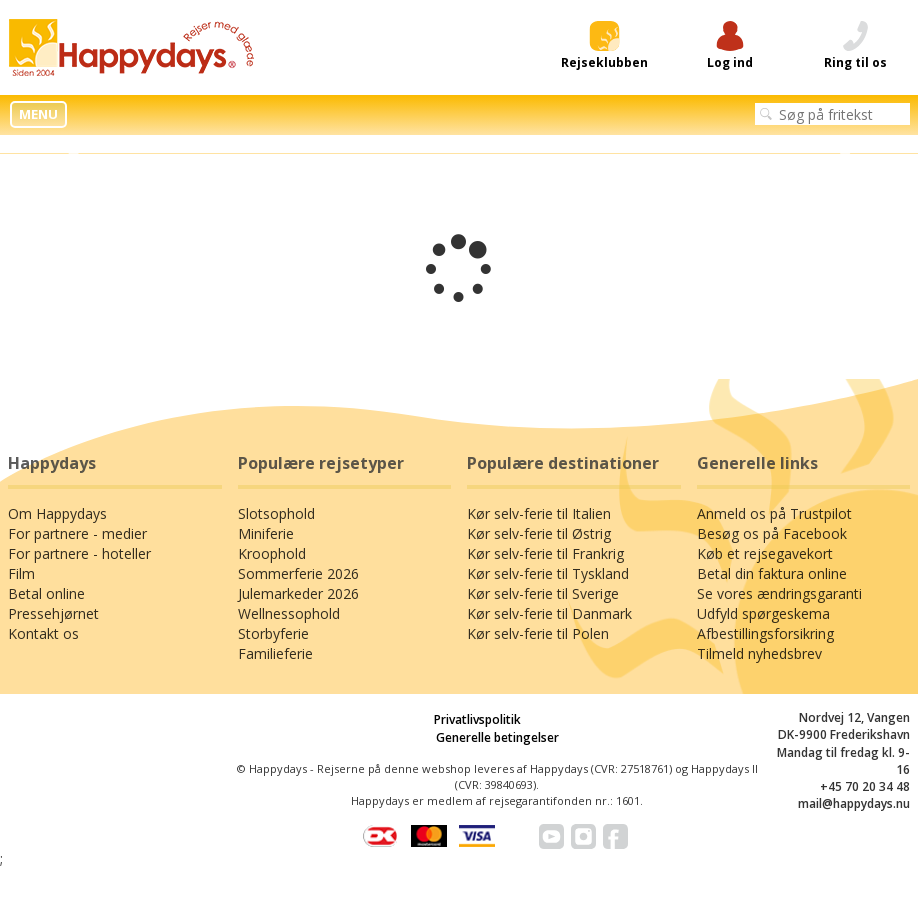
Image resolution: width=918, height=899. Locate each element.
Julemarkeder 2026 (298, 593)
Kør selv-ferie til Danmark (549, 613)
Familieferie (275, 653)
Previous (72, 145)
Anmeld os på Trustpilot (774, 513)
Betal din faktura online (772, 573)
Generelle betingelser (497, 737)
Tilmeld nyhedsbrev (759, 653)
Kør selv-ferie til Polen (538, 633)
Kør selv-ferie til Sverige (543, 593)
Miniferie (266, 533)
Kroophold (272, 553)
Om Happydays (57, 513)
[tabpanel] (459, 145)
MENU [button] (38, 114)
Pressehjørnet (53, 613)
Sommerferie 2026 (298, 573)
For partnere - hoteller (79, 553)
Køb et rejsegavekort (765, 553)
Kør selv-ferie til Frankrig (545, 553)
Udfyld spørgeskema (763, 613)
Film (21, 573)
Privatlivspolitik (477, 719)
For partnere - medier (77, 533)
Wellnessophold (289, 613)
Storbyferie (273, 633)
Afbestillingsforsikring (765, 633)
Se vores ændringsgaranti (779, 593)
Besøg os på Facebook (772, 533)
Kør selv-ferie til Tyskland (548, 573)
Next (845, 145)
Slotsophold (276, 513)
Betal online (46, 593)
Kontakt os (43, 633)
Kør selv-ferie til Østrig (539, 533)
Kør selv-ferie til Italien (539, 513)
